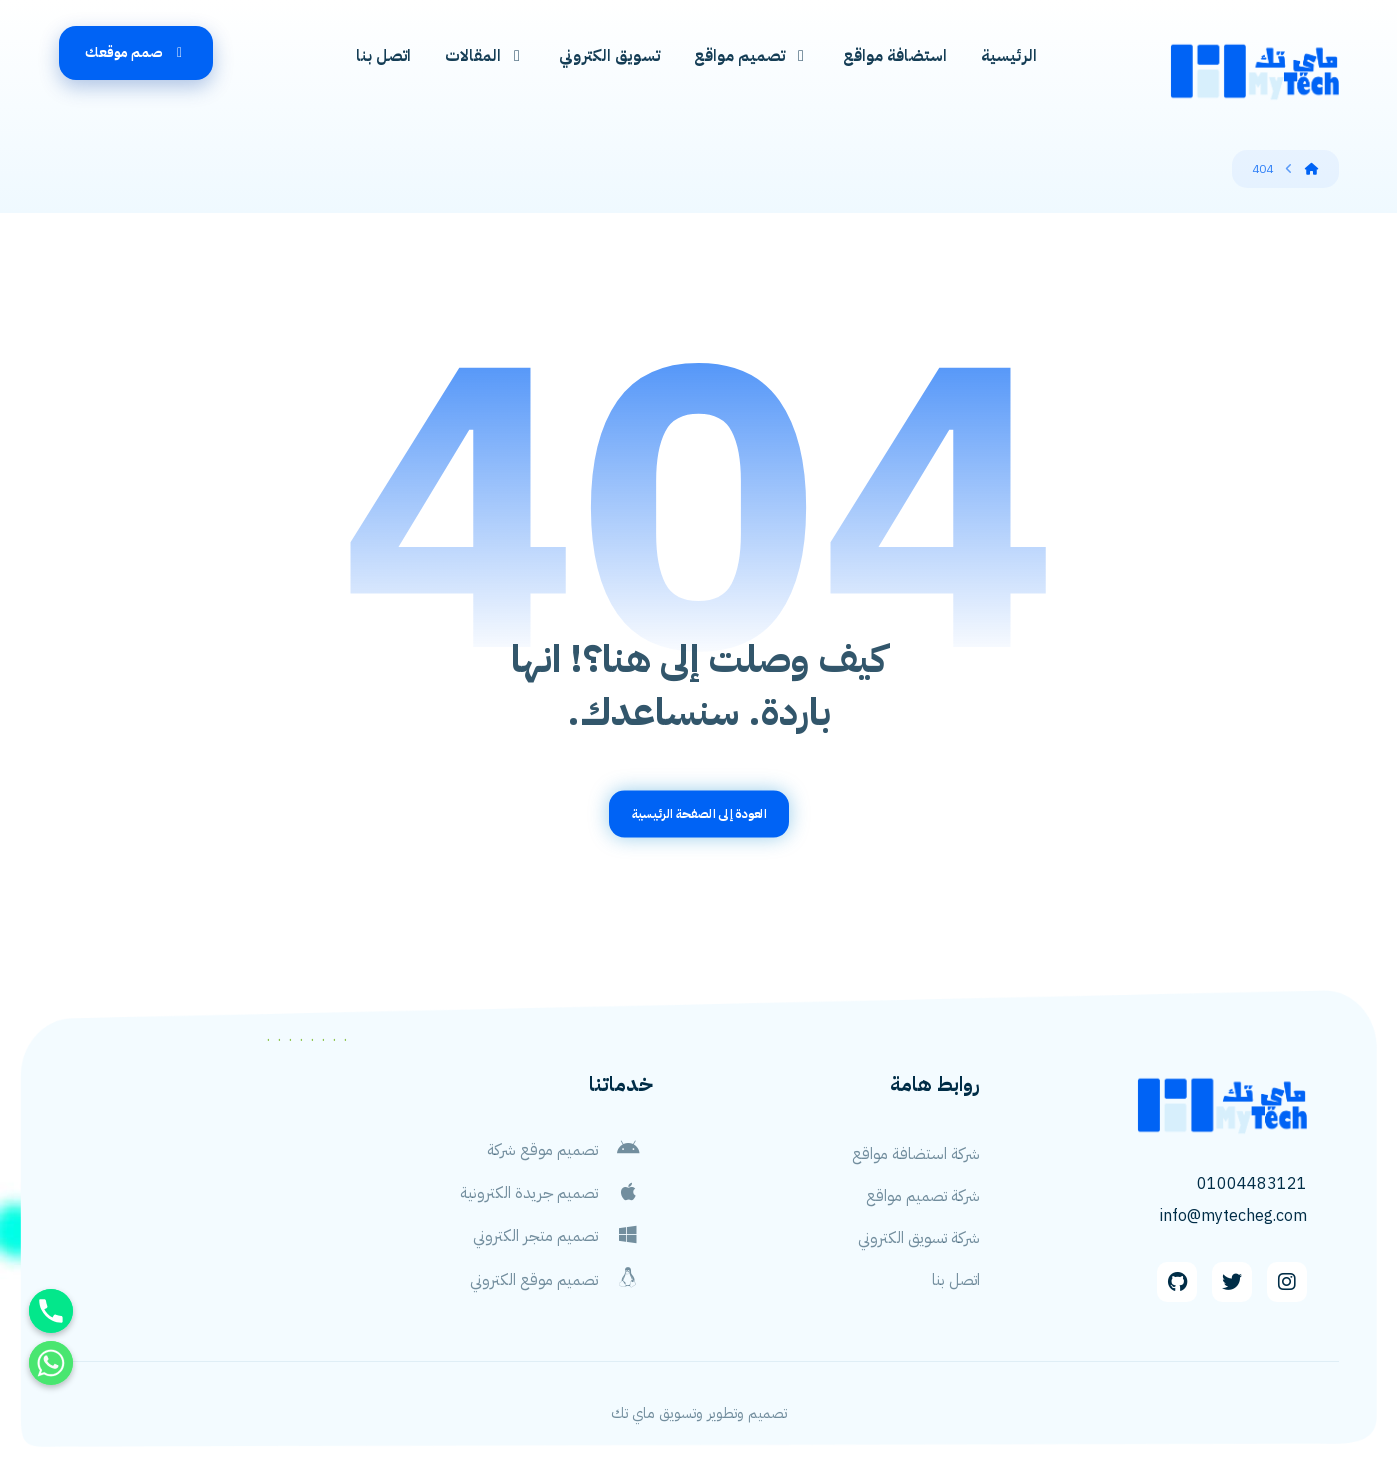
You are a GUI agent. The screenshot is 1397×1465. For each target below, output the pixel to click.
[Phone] (51, 1311)
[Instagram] (1287, 1283)
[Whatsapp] (51, 1363)
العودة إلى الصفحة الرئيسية (699, 814)
